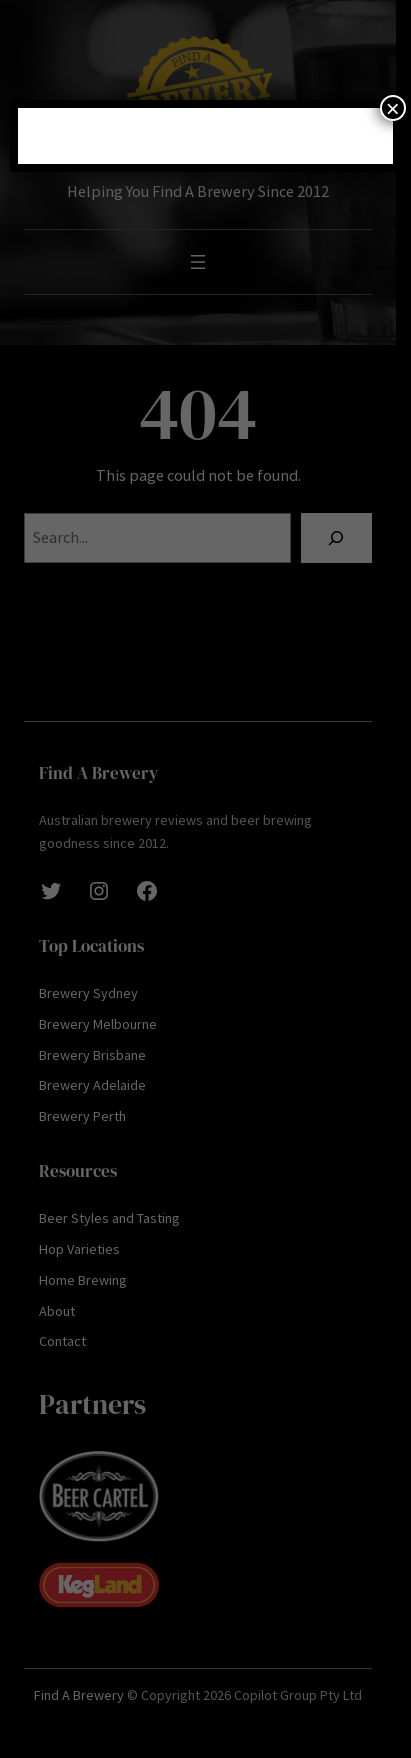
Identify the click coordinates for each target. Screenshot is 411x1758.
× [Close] (393, 108)
